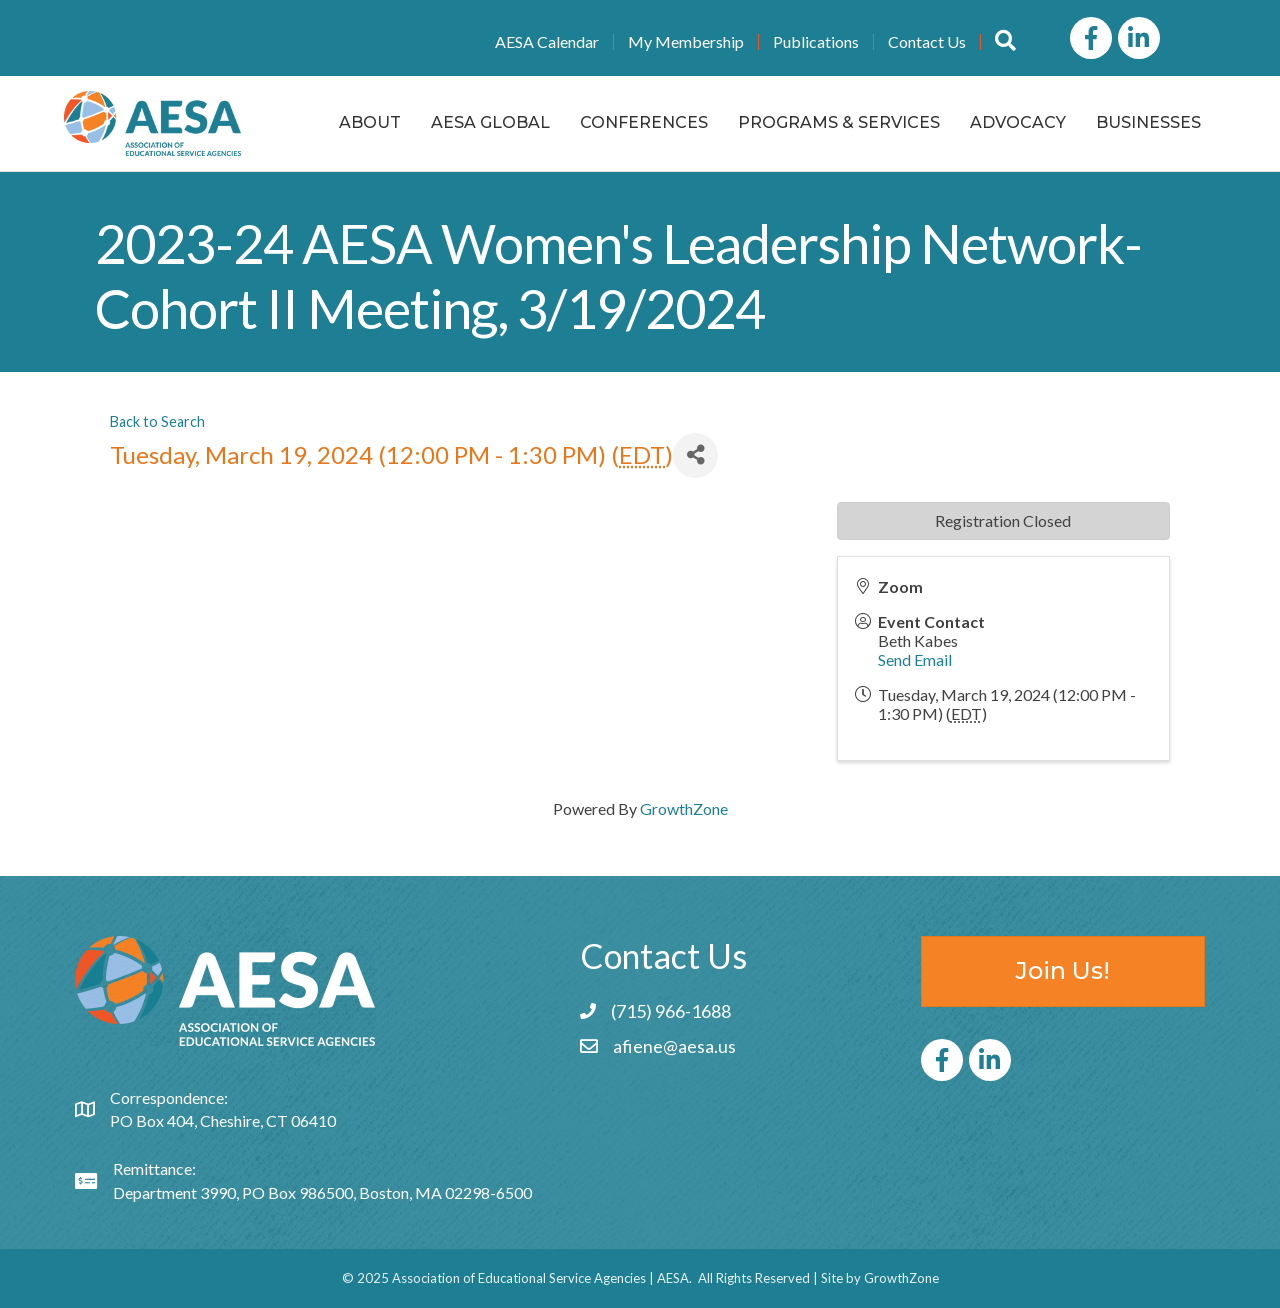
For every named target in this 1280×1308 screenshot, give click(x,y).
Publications (816, 42)
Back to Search (157, 421)
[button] (1005, 41)
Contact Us (927, 42)
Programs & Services (839, 122)
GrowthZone (684, 808)
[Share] (695, 455)
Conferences (644, 122)
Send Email (915, 659)
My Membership (686, 42)
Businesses (1148, 122)
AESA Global (490, 122)
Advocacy (1018, 122)
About (370, 122)
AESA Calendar (547, 42)
